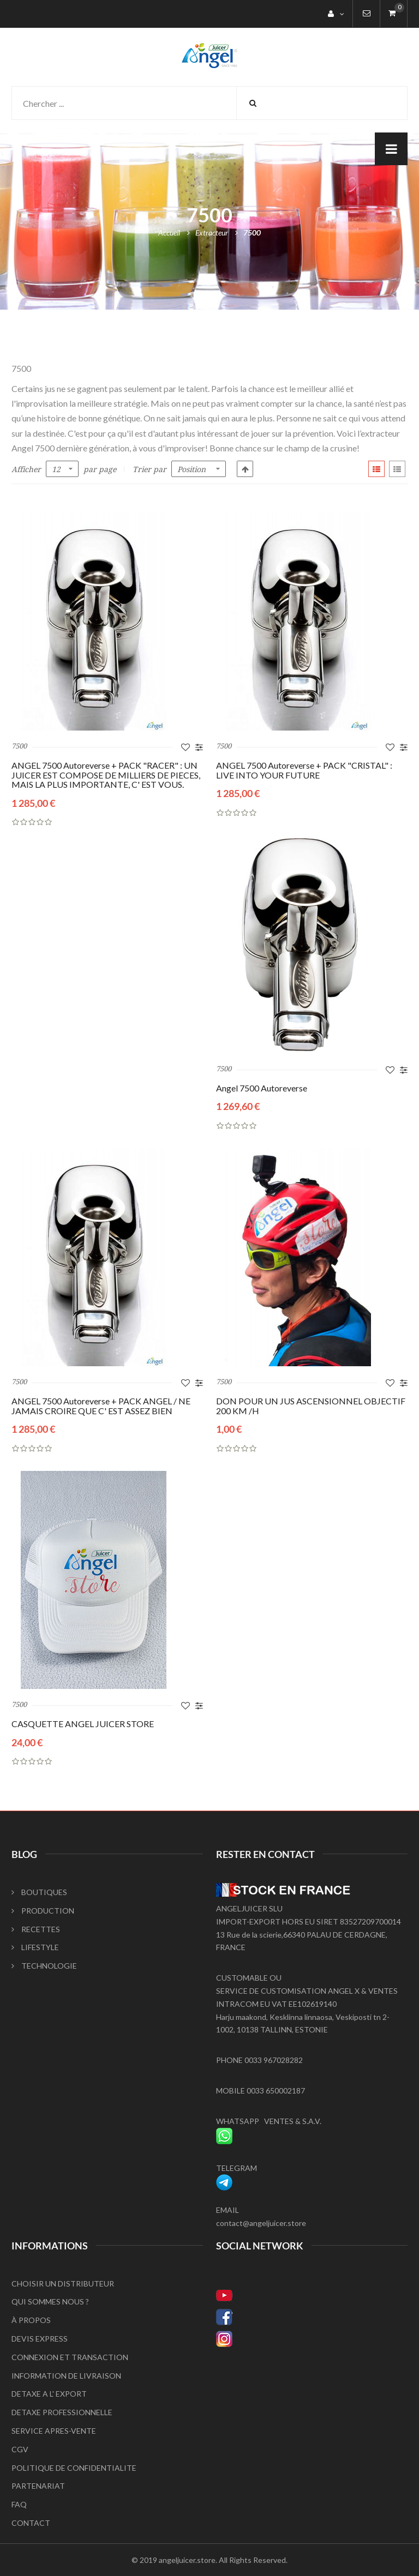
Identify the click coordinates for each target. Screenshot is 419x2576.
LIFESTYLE (35, 1947)
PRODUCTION (42, 1910)
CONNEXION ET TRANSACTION (69, 2357)
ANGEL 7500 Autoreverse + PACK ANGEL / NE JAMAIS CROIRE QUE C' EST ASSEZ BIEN (100, 1406)
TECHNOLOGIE (44, 1965)
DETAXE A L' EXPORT (49, 2393)
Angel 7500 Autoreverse (261, 1088)
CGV (19, 2449)
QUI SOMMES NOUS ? (50, 2301)
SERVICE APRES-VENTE (53, 2430)
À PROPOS (31, 2320)
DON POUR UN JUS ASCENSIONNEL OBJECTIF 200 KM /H (310, 1406)
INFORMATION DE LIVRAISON (66, 2375)
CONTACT (30, 2522)
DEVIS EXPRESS (39, 2338)
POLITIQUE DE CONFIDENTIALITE (73, 2467)
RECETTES (35, 1929)
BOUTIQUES (39, 1892)
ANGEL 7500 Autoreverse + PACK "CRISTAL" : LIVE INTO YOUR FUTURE (304, 770)
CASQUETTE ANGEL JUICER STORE (82, 1723)
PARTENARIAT (38, 2485)
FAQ (19, 2504)
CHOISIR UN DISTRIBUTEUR (62, 2283)
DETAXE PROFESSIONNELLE (61, 2412)
